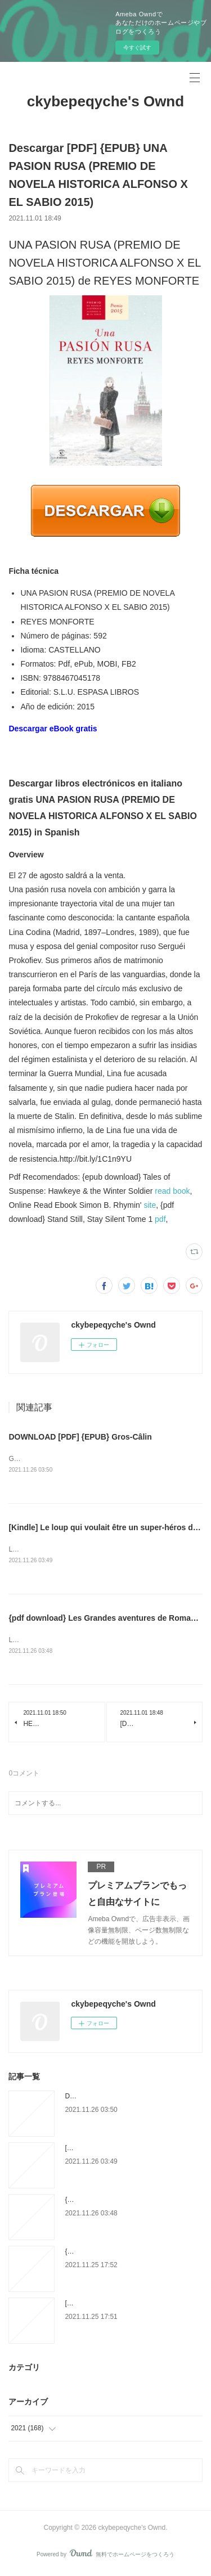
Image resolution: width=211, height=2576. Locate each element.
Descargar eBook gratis (52, 728)
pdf (160, 1219)
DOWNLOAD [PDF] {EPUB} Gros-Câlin (79, 1436)
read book (172, 1190)
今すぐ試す (137, 47)
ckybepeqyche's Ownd (105, 101)
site (149, 1205)
